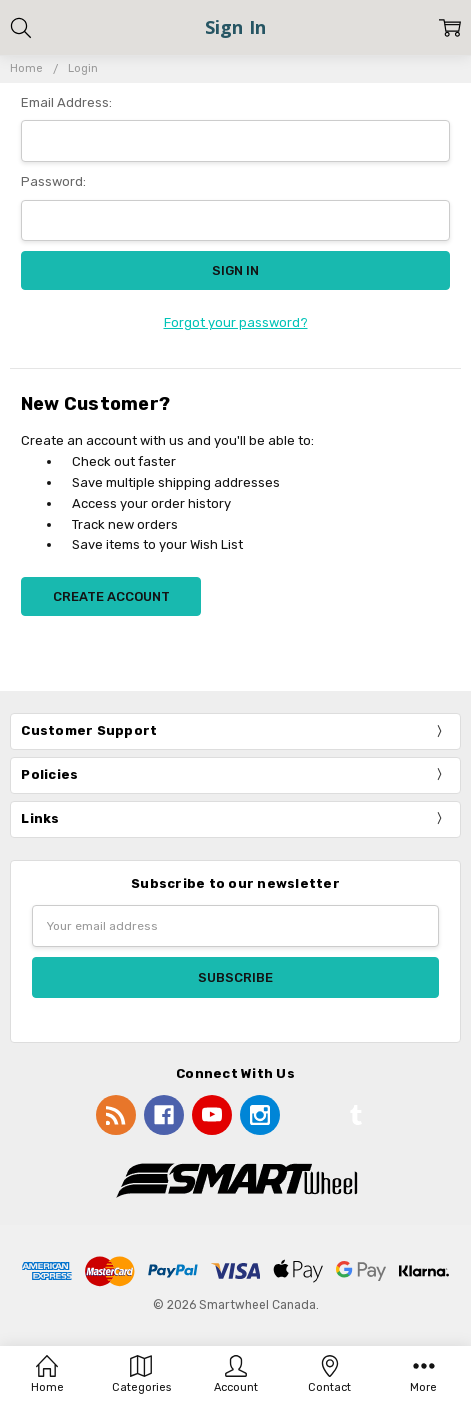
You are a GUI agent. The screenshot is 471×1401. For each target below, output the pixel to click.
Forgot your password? (236, 322)
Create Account (111, 596)
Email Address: (66, 102)
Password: (53, 181)
